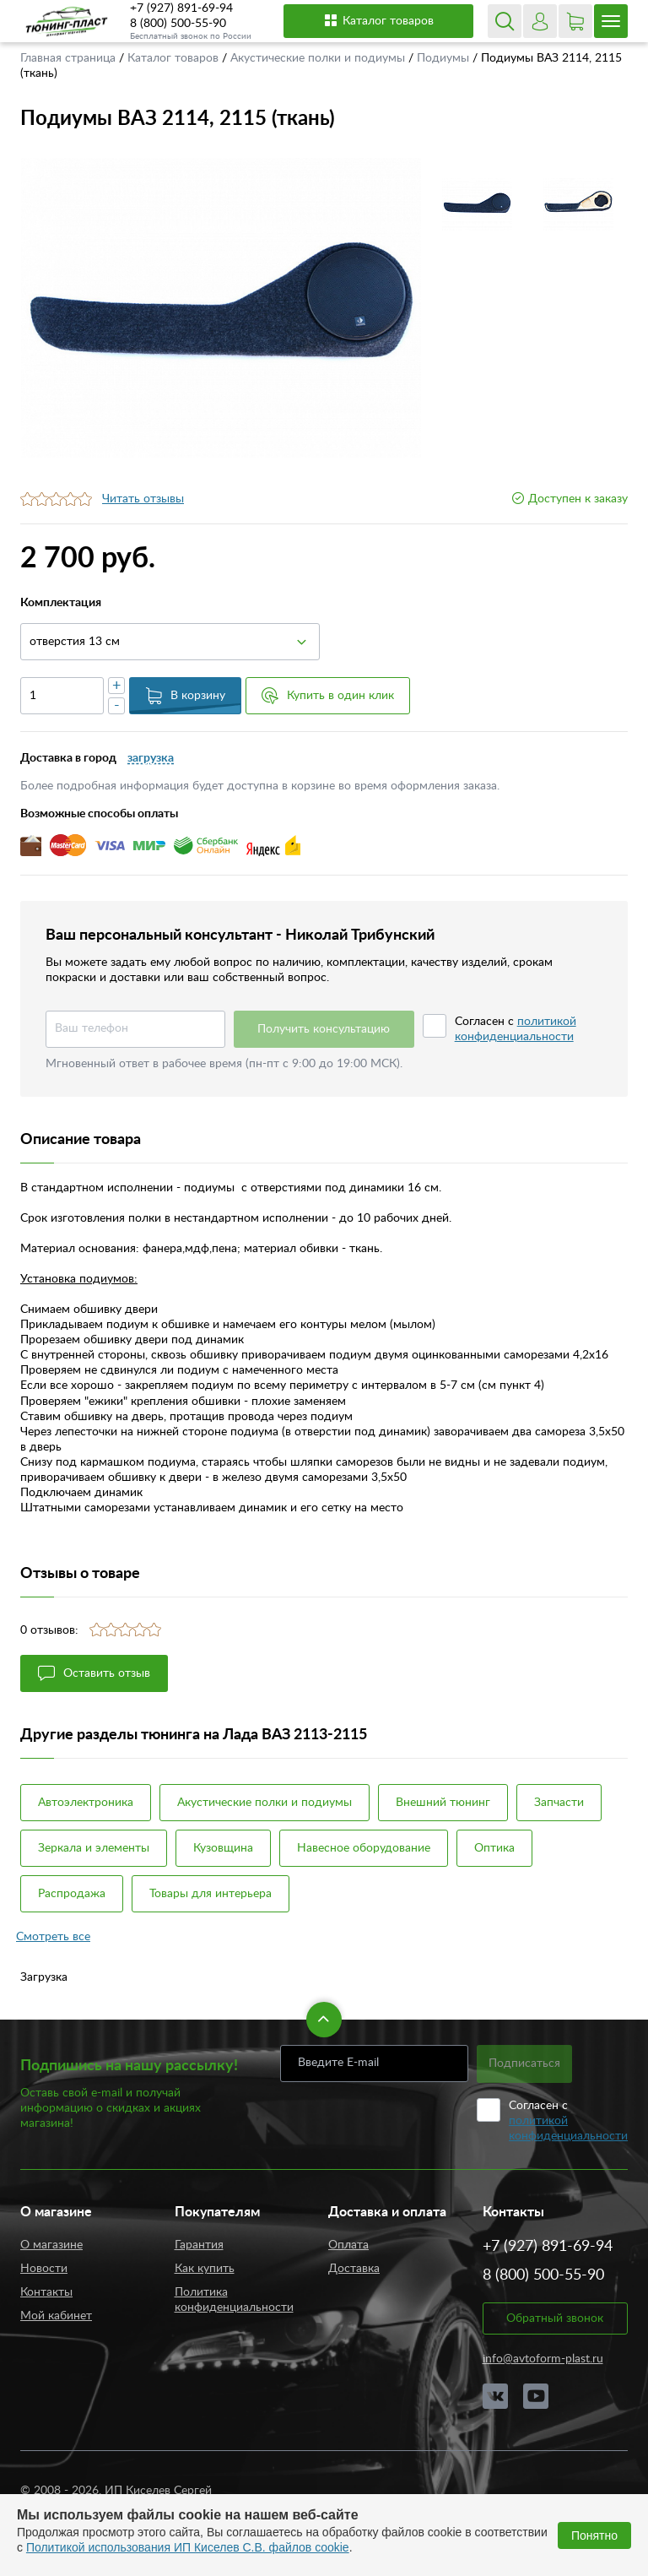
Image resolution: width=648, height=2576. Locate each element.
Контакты (46, 2292)
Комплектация (60, 603)
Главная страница (69, 58)
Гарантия (199, 2245)
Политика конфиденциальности (234, 2299)
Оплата (348, 2245)
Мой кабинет (56, 2316)
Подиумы (444, 58)
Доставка (354, 2269)
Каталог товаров (378, 20)
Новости (44, 2269)
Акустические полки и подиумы (319, 58)
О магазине (51, 2245)
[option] (221, 308)
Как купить (205, 2269)
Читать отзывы (143, 499)
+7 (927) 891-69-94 (181, 8)
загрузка (150, 758)
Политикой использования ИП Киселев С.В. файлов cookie (187, 2547)
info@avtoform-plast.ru (543, 2359)
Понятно (594, 2535)
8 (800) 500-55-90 (178, 24)
